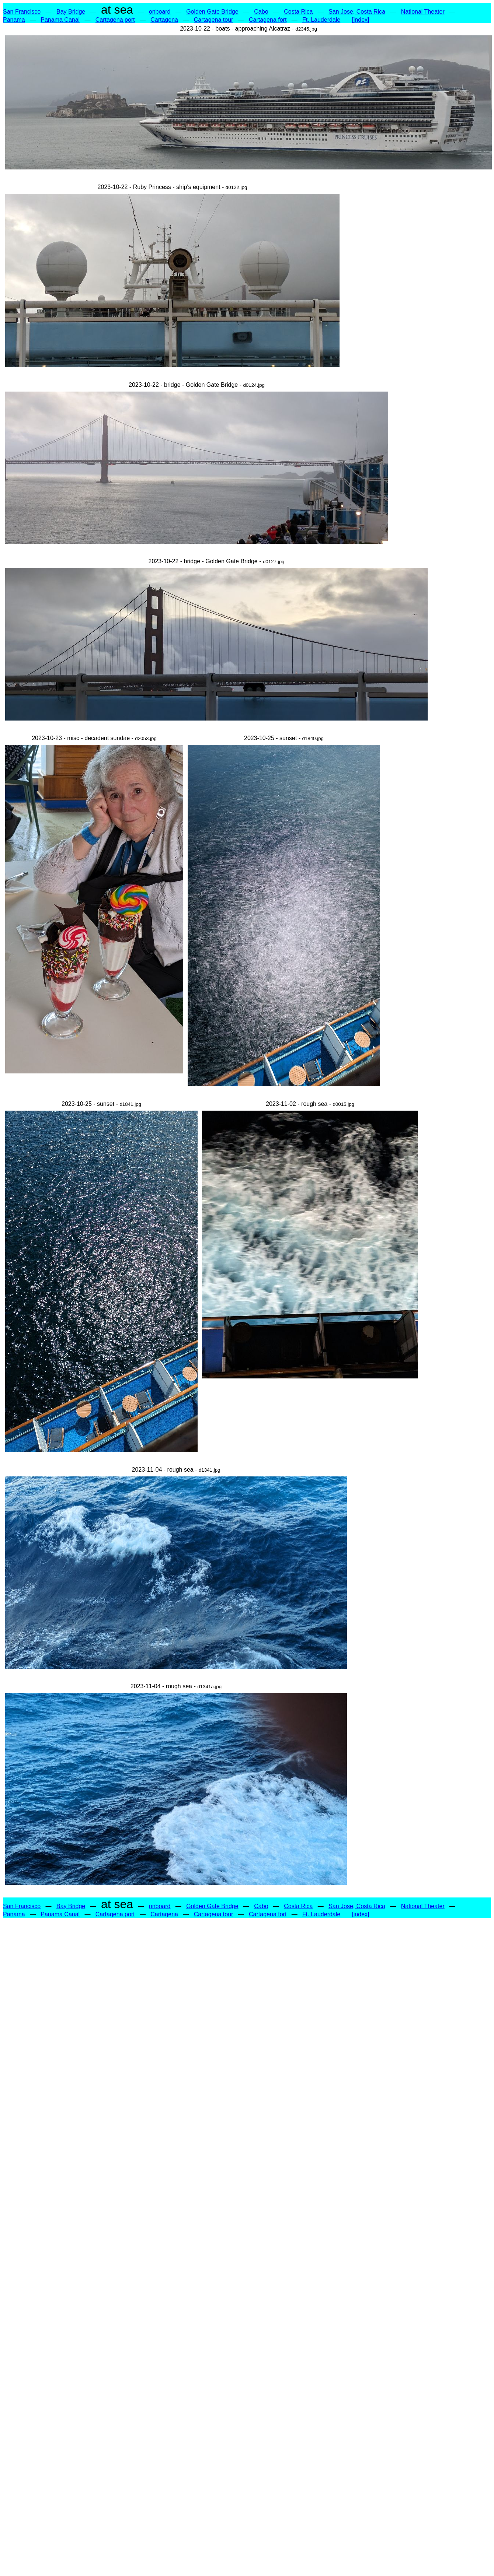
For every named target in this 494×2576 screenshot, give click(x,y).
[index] (360, 20)
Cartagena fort (267, 20)
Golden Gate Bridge (212, 11)
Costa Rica (298, 11)
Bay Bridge (70, 11)
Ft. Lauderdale (321, 20)
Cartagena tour (213, 20)
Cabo (261, 11)
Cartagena (164, 20)
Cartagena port (115, 20)
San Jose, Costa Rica (356, 11)
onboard (160, 11)
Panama (14, 20)
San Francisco (22, 11)
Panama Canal (60, 20)
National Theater (423, 11)
